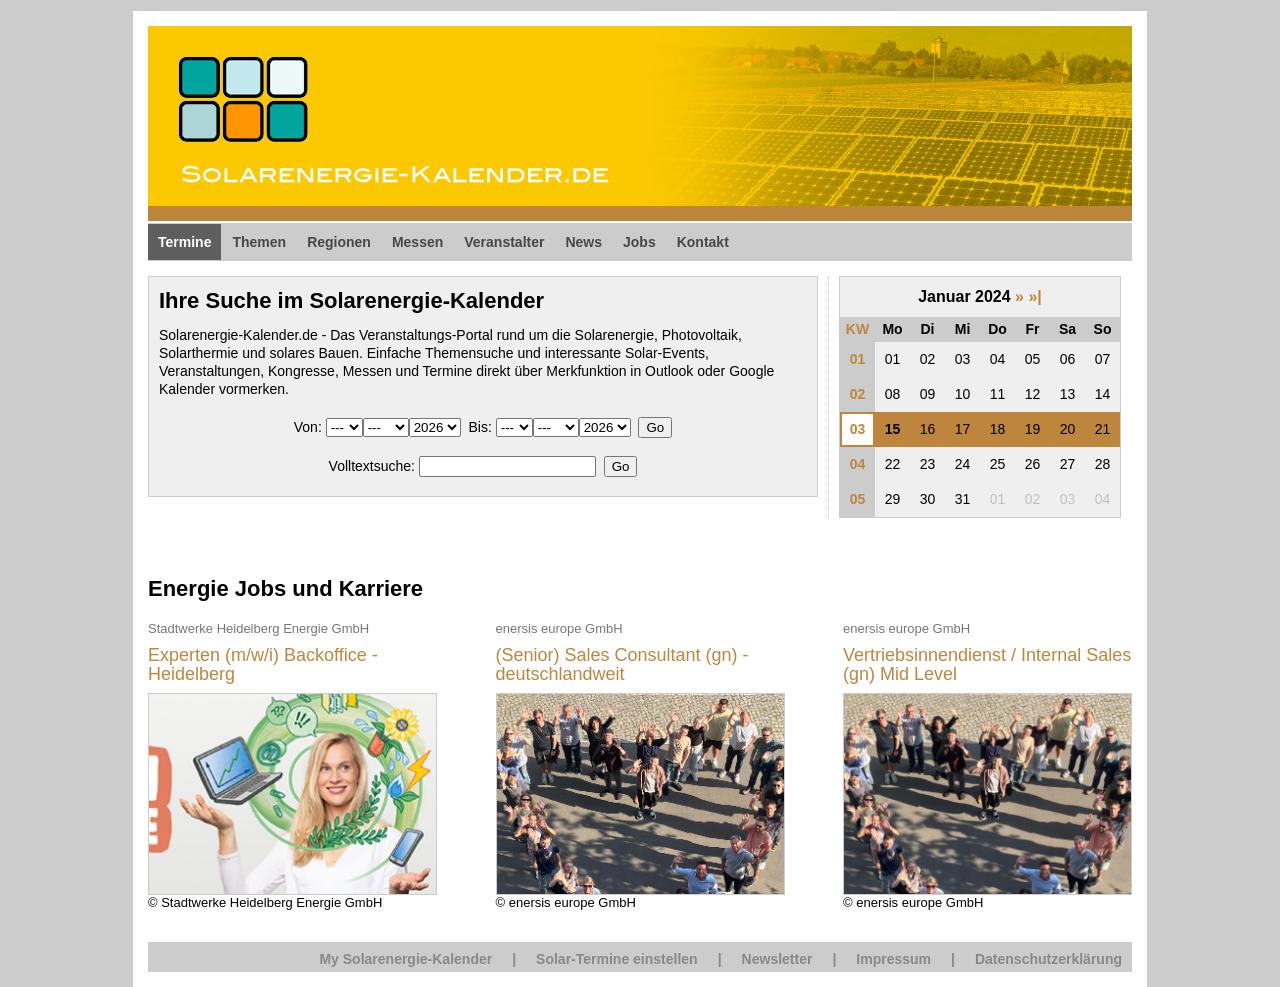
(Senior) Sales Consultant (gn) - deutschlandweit (622, 665)
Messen (417, 242)
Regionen (339, 242)
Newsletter (777, 959)
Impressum (893, 959)
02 (858, 394)
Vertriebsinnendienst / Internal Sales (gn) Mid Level (987, 665)
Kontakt (703, 242)
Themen (259, 242)
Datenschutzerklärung (1048, 959)
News (583, 242)
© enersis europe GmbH (640, 764)
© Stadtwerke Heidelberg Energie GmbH (292, 764)
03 (858, 429)
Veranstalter (504, 242)
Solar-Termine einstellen (617, 959)
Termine (184, 242)
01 (858, 359)
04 (858, 464)
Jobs (639, 242)
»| (1034, 296)
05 (858, 499)
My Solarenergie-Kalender (405, 959)
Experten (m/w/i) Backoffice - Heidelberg (263, 665)
